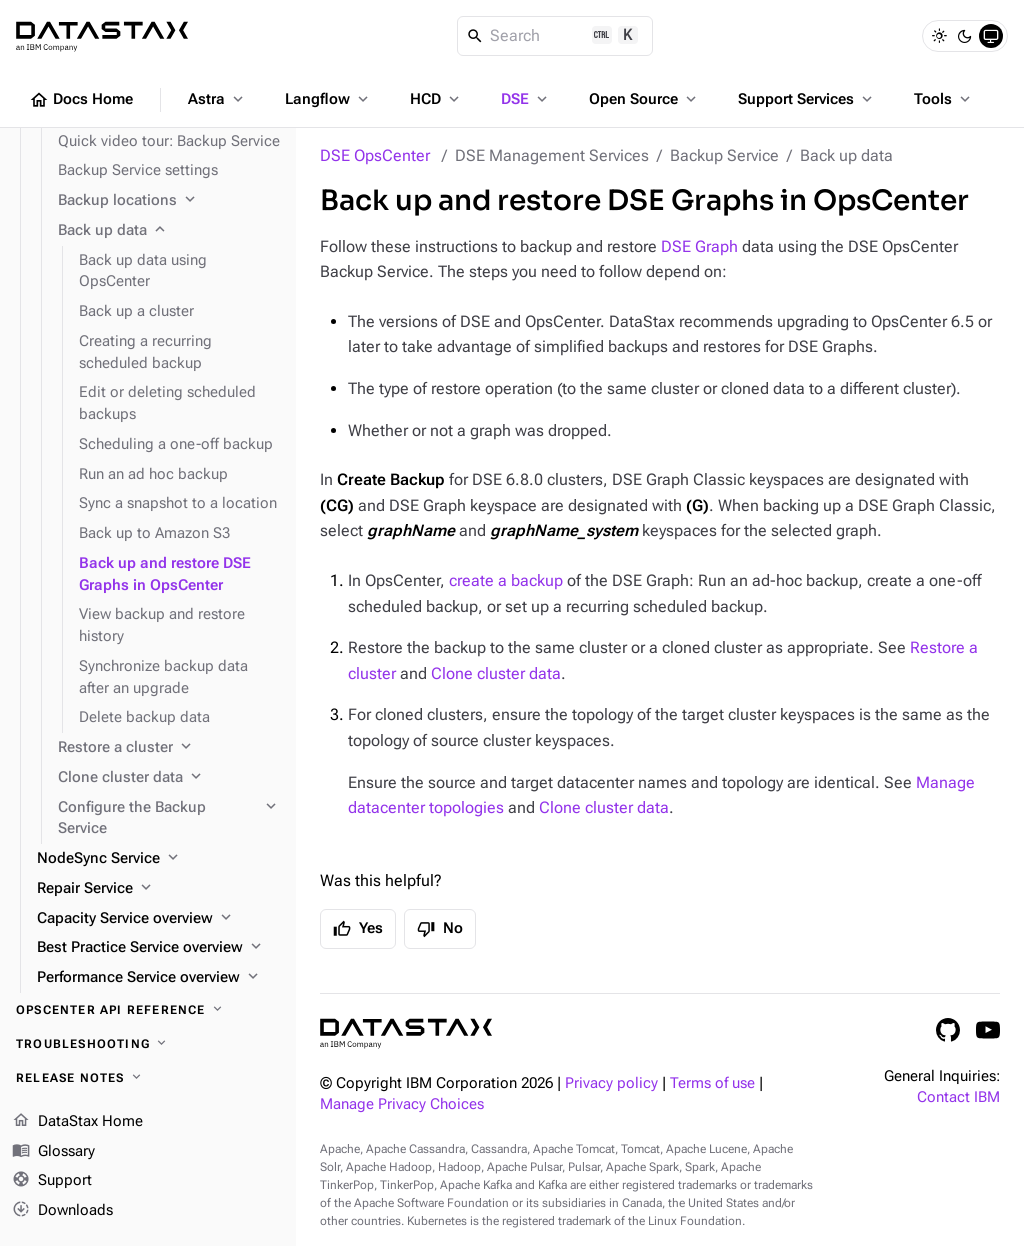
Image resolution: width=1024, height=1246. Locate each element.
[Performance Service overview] (158, 978)
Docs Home (81, 100)
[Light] (939, 36)
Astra (217, 99)
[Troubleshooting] (148, 1044)
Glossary (53, 1152)
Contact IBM (958, 1097)
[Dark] (965, 36)
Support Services (807, 99)
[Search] (555, 36)
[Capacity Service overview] (158, 919)
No (440, 929)
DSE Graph (699, 246)
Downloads (62, 1211)
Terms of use (712, 1083)
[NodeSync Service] (158, 859)
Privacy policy (611, 1083)
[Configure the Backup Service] (169, 819)
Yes (358, 929)
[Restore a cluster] (169, 748)
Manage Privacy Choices (402, 1104)
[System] (991, 36)
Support (52, 1181)
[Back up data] (169, 231)
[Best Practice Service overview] (158, 948)
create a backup (506, 580)
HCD (436, 99)
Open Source (644, 99)
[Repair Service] (158, 889)
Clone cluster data (496, 673)
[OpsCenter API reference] (148, 1010)
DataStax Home (77, 1122)
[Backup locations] (169, 201)
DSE (526, 99)
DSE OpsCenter (375, 155)
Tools (944, 99)
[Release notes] (148, 1078)
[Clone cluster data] (169, 778)
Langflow (328, 99)
